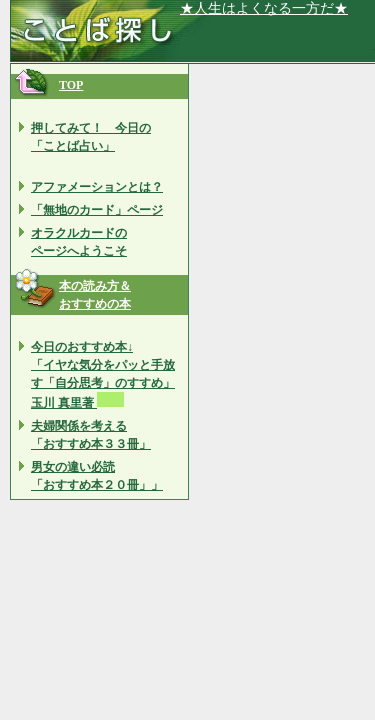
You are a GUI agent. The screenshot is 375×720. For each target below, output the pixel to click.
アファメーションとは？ (97, 187)
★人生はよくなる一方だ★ (264, 8)
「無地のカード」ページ (97, 210)
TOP (71, 85)
